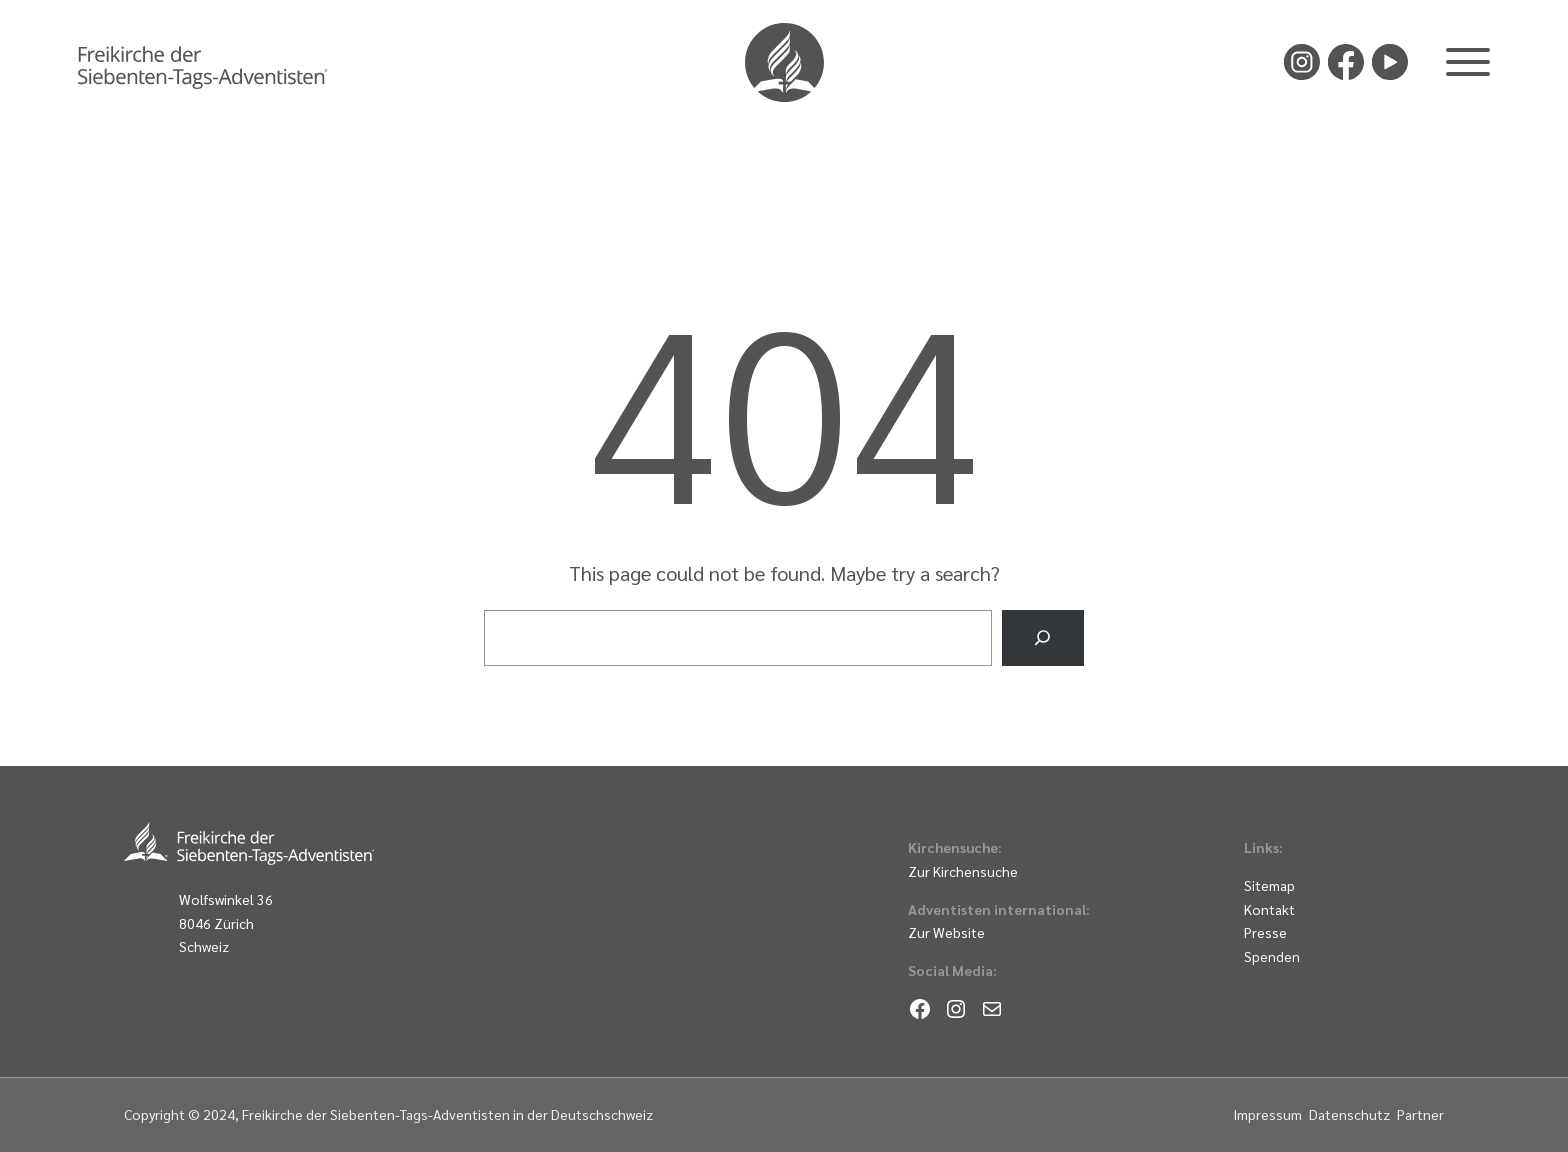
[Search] (1043, 638)
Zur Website (946, 932)
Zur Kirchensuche (963, 871)
